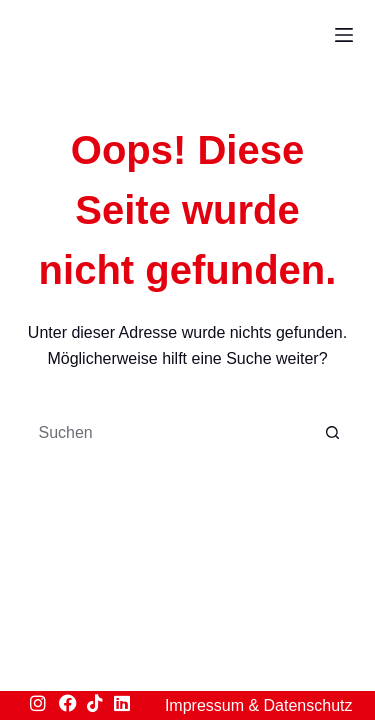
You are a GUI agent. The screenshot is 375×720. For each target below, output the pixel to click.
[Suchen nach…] (168, 433)
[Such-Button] (333, 433)
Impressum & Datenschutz (259, 705)
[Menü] (344, 35)
